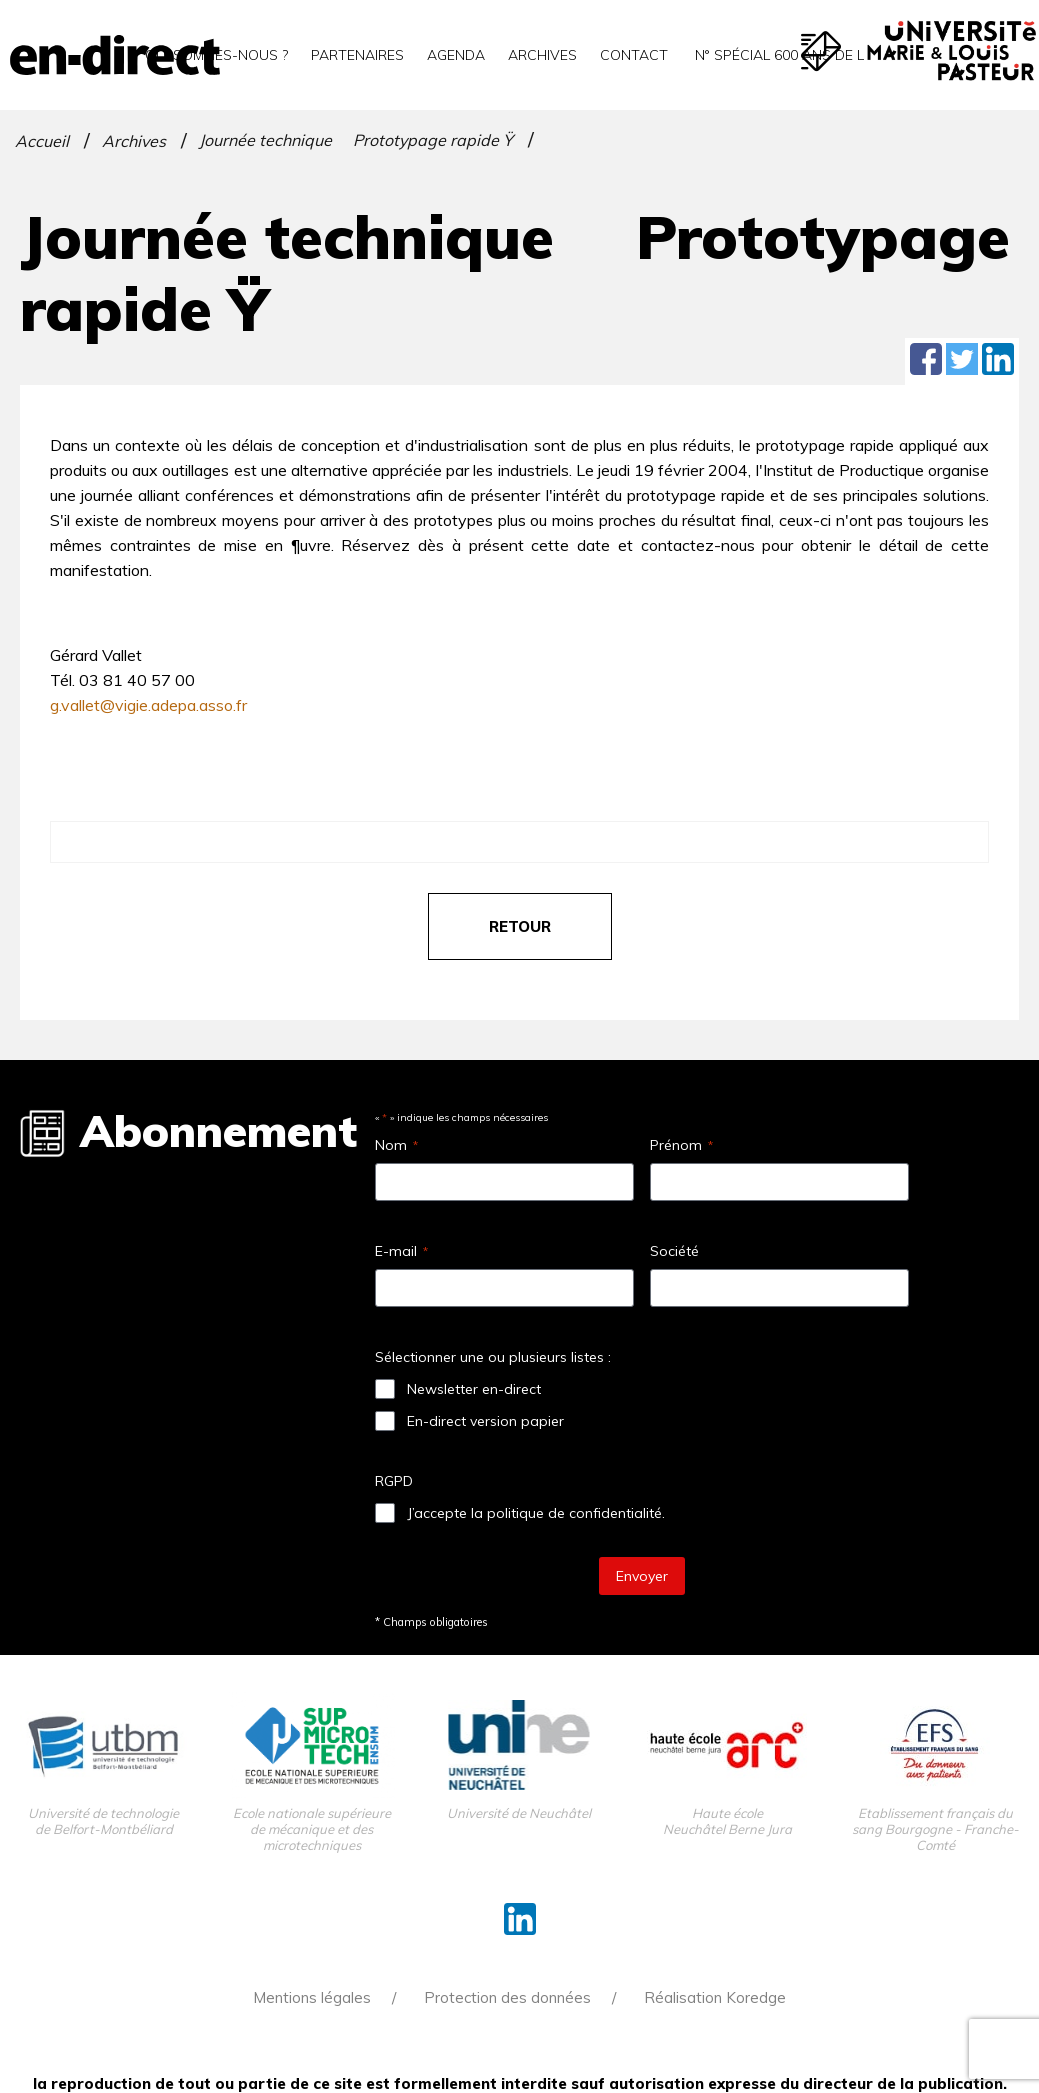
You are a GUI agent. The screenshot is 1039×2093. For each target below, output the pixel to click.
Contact (634, 55)
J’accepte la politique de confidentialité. (536, 1513)
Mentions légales (312, 1997)
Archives (542, 55)
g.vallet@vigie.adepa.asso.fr (148, 705)
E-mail (401, 1251)
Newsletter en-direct (474, 1389)
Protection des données (507, 1997)
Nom (396, 1145)
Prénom (681, 1145)
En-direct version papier (485, 1421)
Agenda (456, 55)
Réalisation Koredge (715, 1997)
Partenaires (357, 55)
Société (674, 1251)
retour (520, 926)
